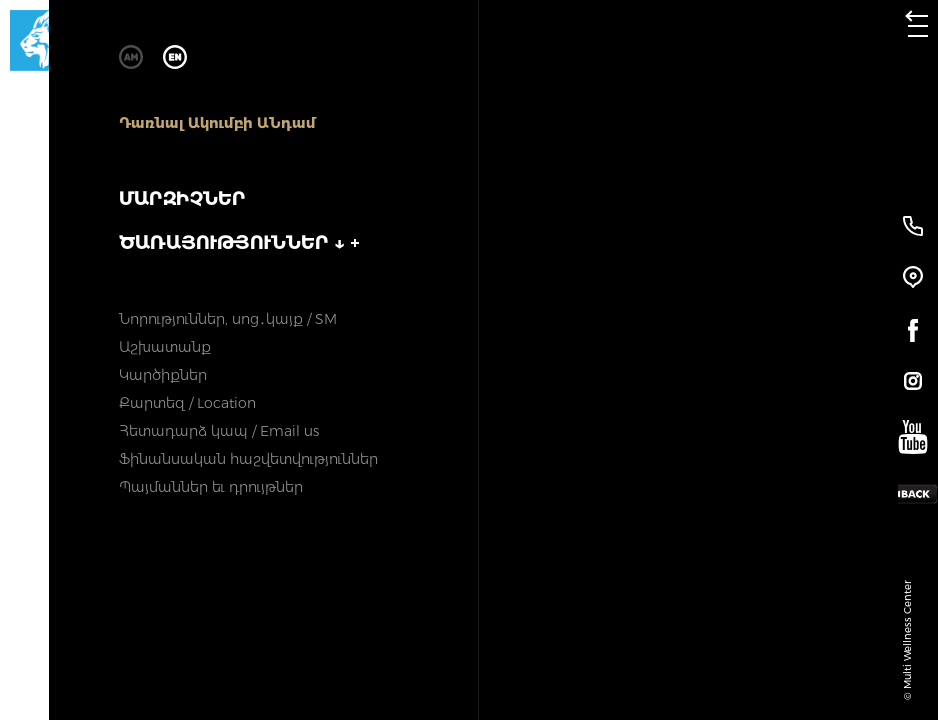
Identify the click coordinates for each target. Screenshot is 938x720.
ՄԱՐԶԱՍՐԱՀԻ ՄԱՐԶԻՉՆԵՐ (168, 235)
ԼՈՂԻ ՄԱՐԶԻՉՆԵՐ (543, 235)
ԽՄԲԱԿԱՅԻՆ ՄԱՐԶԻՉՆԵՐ (356, 235)
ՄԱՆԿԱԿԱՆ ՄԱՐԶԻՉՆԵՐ (730, 235)
